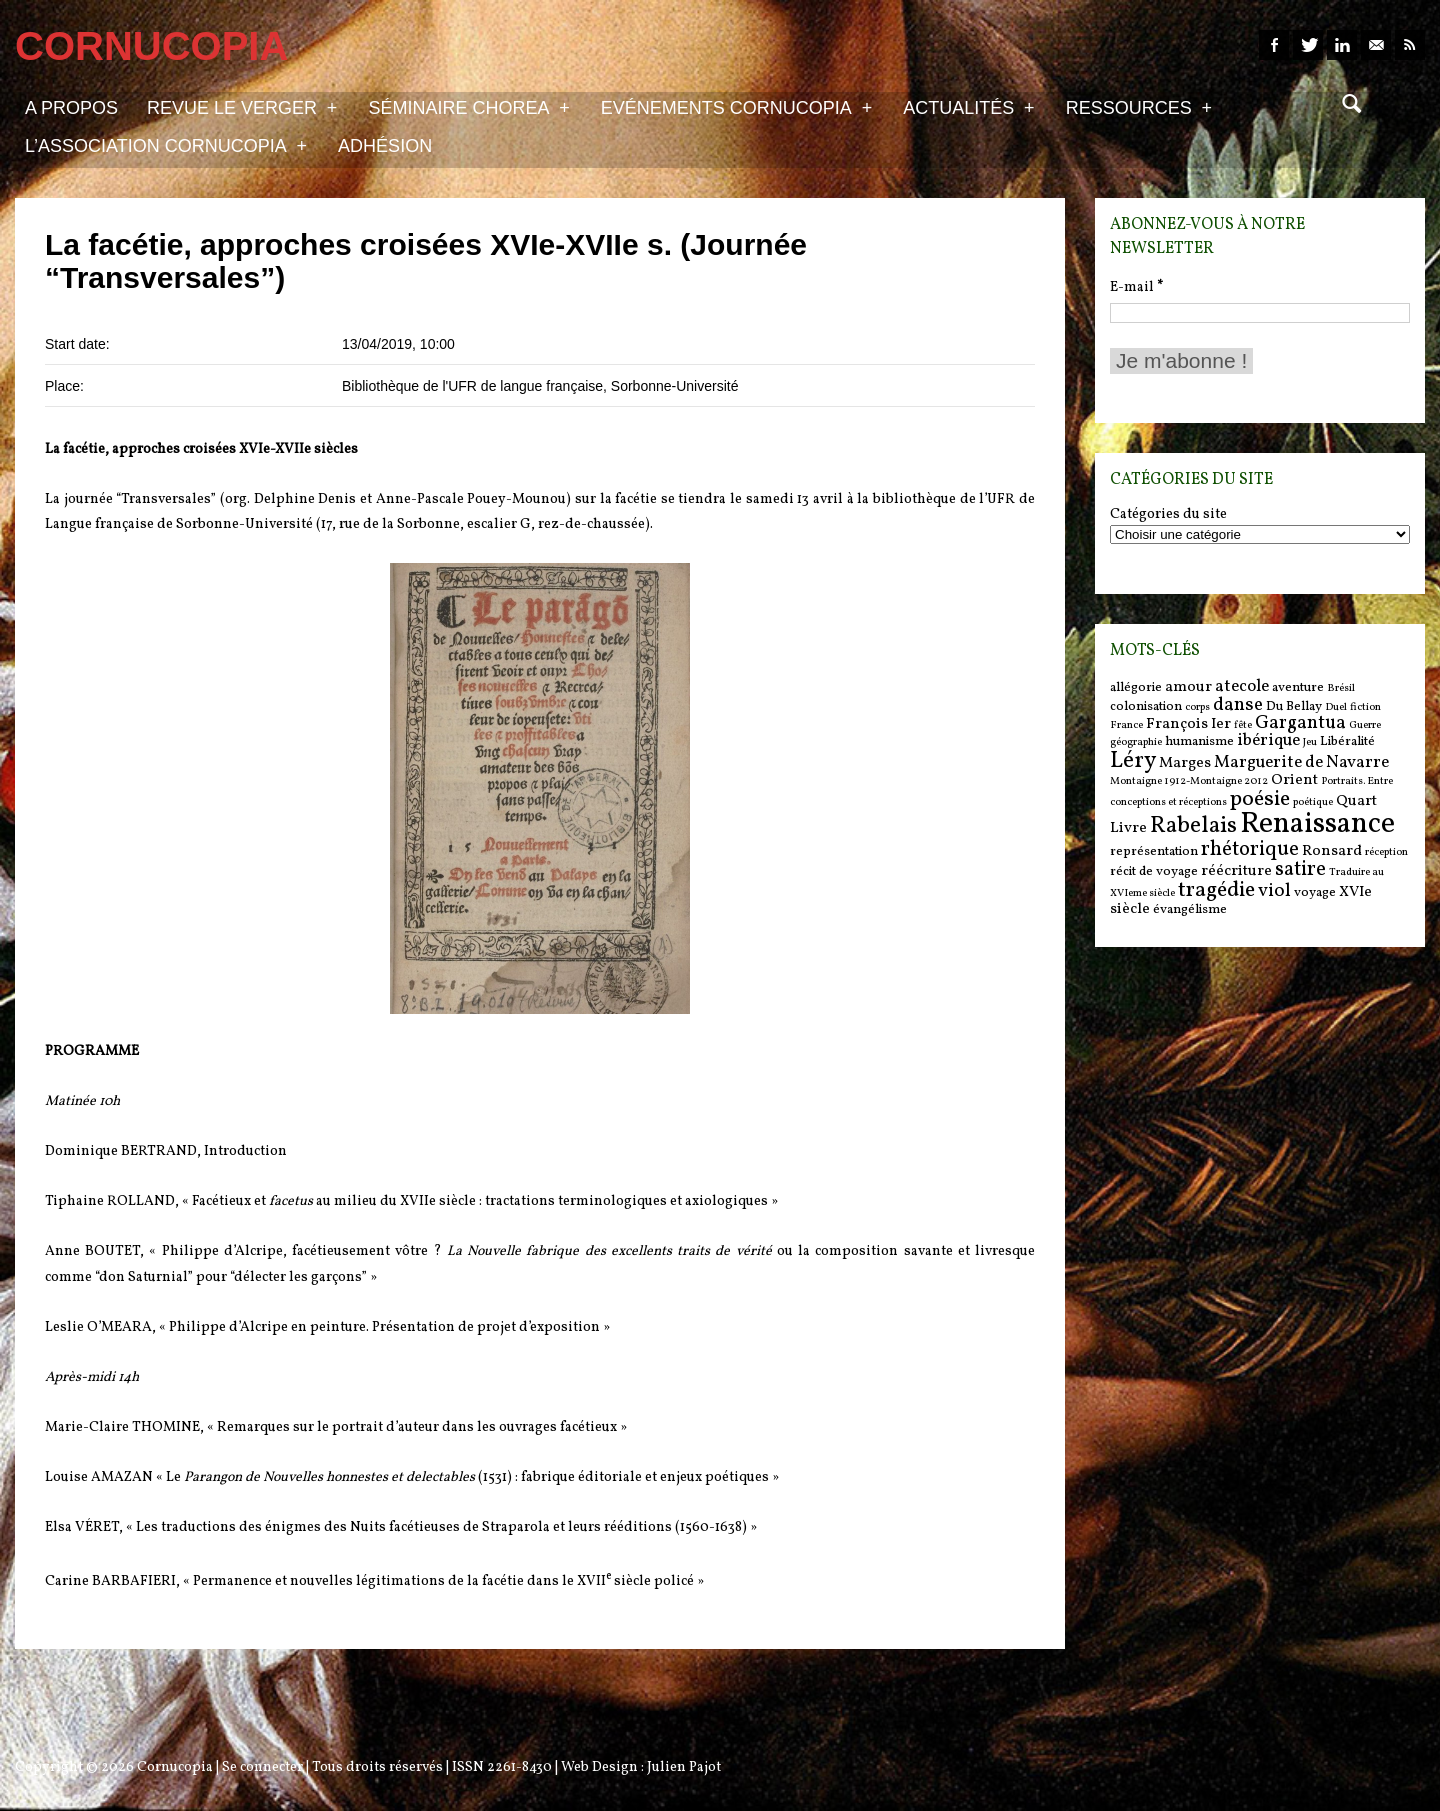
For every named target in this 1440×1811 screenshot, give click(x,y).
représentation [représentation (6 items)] (1154, 851)
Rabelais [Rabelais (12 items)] (1193, 826)
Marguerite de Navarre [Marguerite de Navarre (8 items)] (1301, 763)
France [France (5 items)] (1126, 725)
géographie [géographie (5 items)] (1136, 742)
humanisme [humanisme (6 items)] (1199, 741)
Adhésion (385, 146)
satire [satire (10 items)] (1300, 870)
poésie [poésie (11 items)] (1260, 799)
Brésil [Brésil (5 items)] (1341, 688)
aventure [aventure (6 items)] (1298, 687)
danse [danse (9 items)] (1238, 705)
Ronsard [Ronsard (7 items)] (1332, 851)
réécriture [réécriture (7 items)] (1236, 871)
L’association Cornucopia (166, 145)
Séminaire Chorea (468, 107)
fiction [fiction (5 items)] (1365, 707)
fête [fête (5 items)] (1243, 725)
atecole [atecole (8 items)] (1242, 687)
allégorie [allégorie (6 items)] (1136, 687)
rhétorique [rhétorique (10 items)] (1250, 850)
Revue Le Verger (242, 107)
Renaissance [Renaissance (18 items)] (1317, 824)
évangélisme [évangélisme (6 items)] (1190, 909)
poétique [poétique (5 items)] (1313, 802)
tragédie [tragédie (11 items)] (1216, 890)
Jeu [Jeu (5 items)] (1310, 742)
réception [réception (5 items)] (1386, 852)
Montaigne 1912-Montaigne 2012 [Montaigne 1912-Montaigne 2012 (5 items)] (1189, 781)
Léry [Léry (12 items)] (1133, 761)
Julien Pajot (684, 1767)
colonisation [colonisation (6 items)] (1146, 706)
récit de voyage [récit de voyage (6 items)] (1154, 871)
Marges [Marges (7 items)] (1185, 763)
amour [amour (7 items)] (1188, 687)
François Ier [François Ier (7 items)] (1188, 724)
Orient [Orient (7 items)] (1294, 780)
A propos (71, 108)
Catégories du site (1168, 515)
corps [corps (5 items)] (1197, 707)
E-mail (1136, 287)
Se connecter (262, 1767)
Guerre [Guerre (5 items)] (1365, 725)
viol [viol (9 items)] (1274, 891)
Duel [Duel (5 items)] (1336, 707)
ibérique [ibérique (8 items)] (1268, 741)
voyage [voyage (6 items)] (1315, 892)
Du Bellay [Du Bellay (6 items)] (1294, 706)
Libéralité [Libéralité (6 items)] (1347, 741)
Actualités (968, 107)
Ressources (1139, 107)
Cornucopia (175, 1767)
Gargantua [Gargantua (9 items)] (1300, 723)
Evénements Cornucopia (736, 107)
